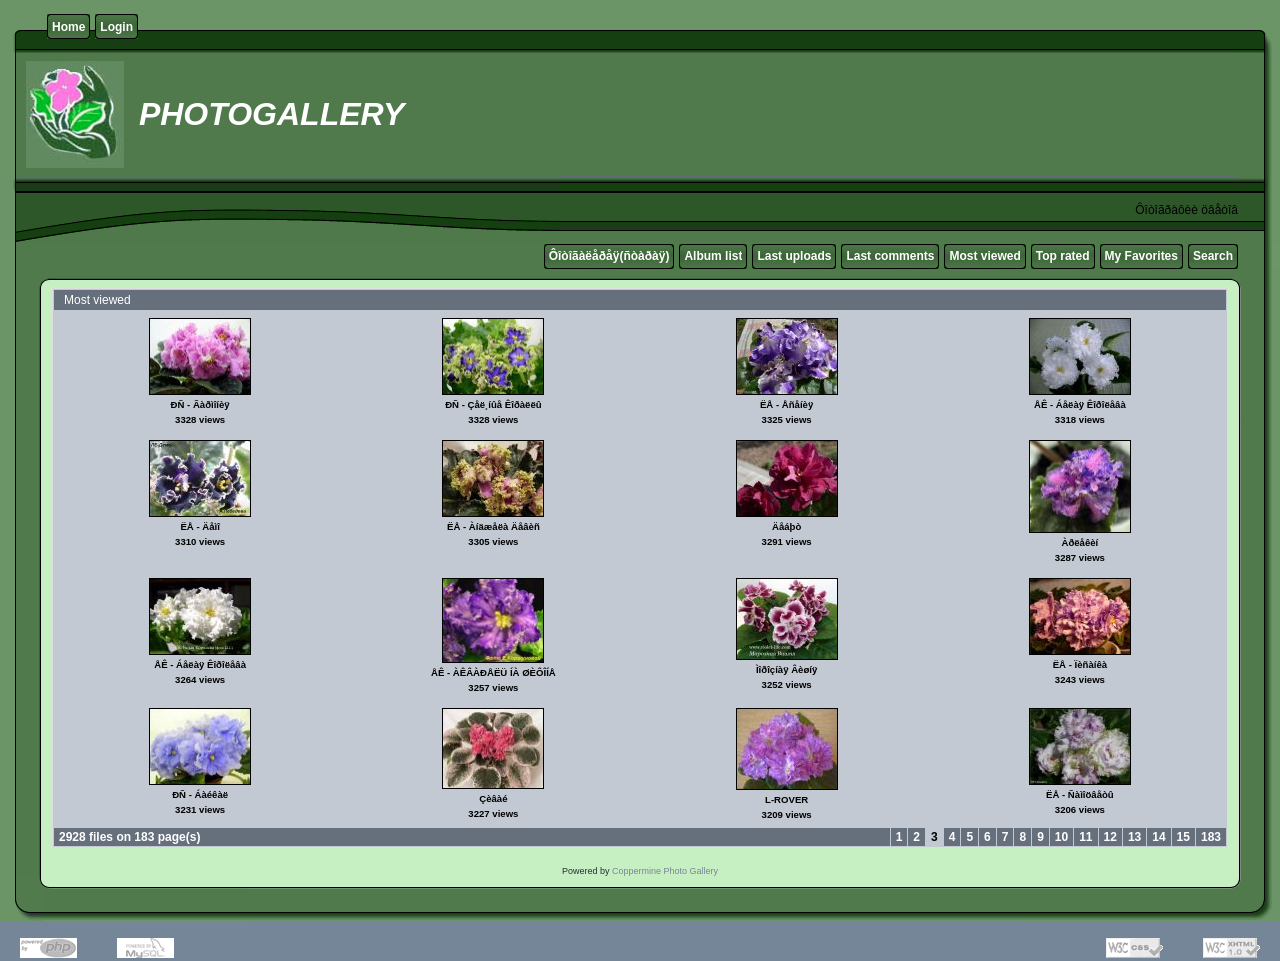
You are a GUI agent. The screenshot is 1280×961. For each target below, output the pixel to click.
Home (68, 27)
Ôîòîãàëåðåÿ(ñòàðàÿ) (609, 256)
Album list (713, 256)
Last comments (890, 256)
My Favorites (1141, 256)
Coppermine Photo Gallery (665, 871)
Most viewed (984, 256)
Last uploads (794, 256)
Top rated (1063, 256)
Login (116, 27)
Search (1213, 256)
